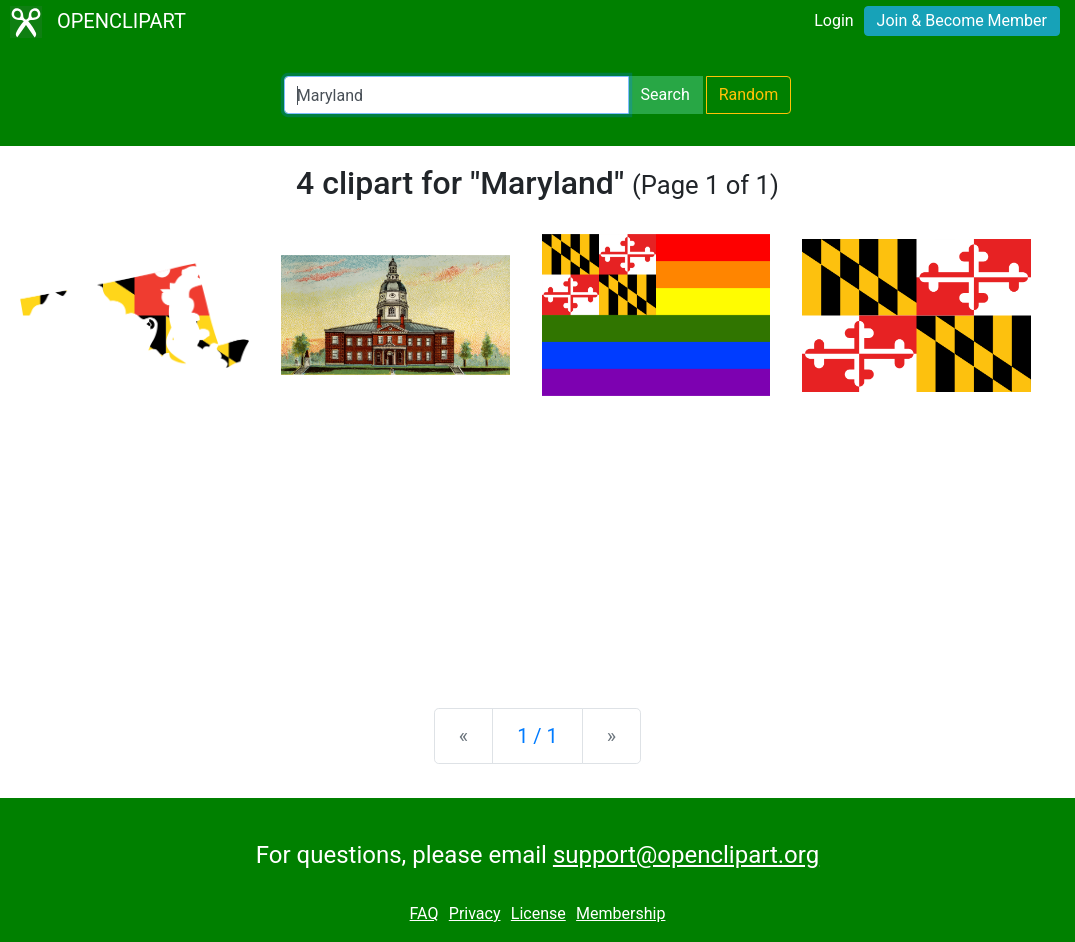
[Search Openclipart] (456, 95)
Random (749, 94)
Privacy (475, 913)
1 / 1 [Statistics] (537, 736)
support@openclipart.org (686, 855)
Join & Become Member (962, 20)
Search (665, 94)
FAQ (424, 913)
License (538, 913)
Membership (620, 913)
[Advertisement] (537, 536)
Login (833, 20)
